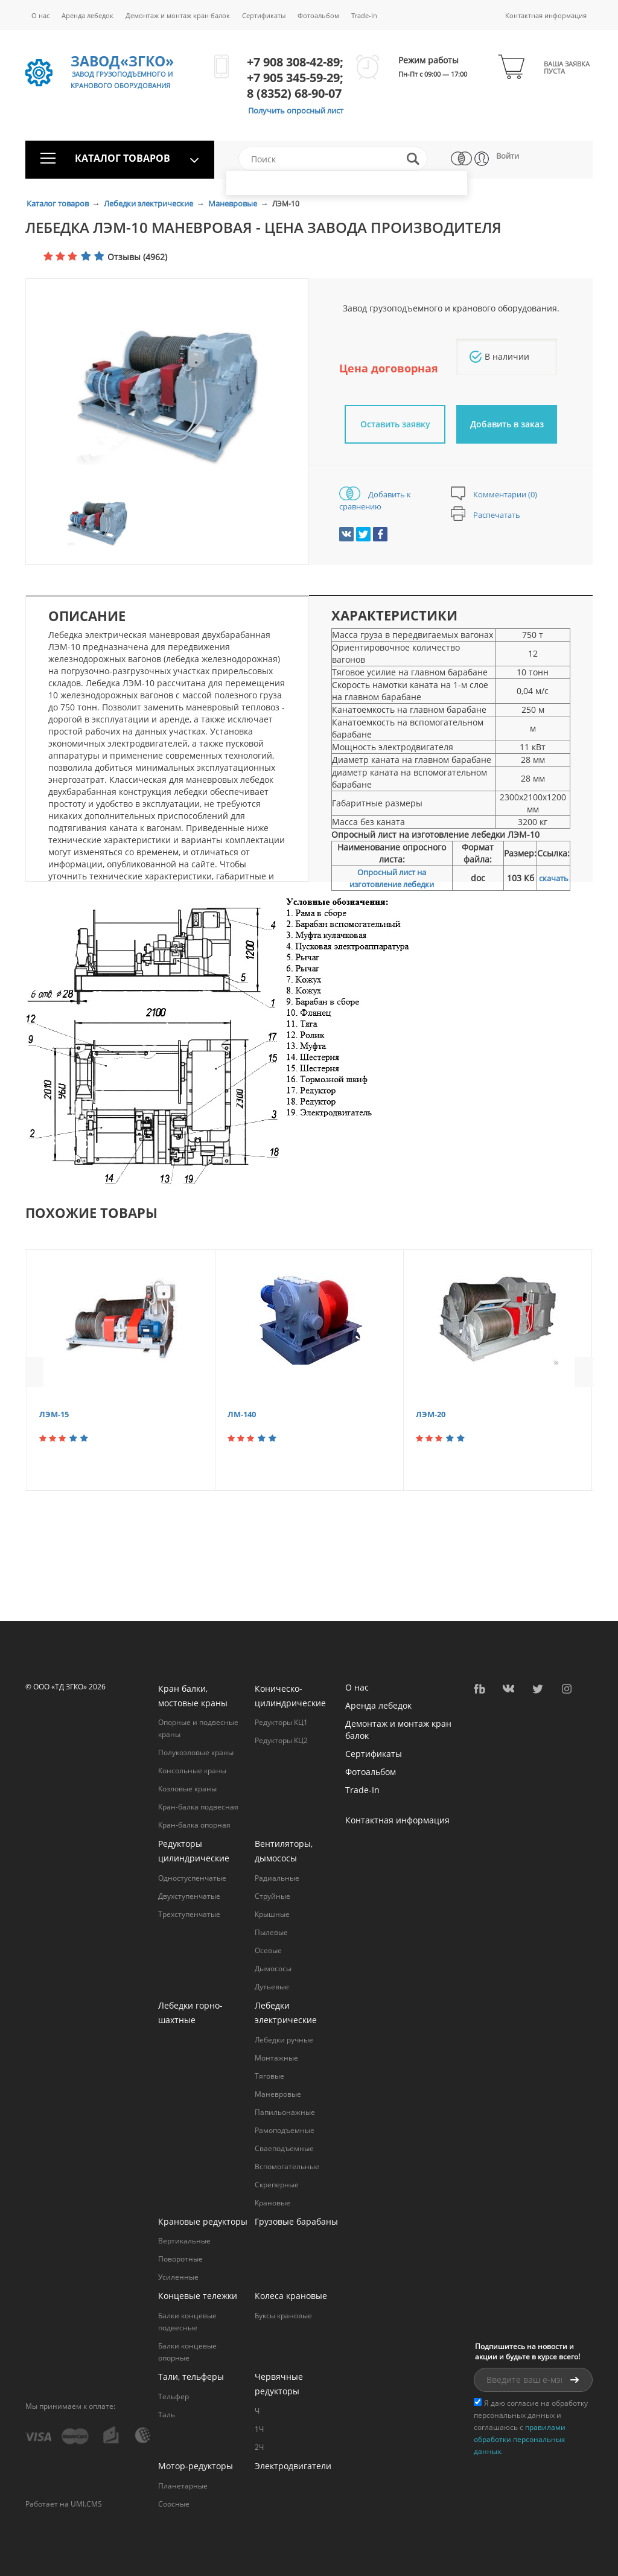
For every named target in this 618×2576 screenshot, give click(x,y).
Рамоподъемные (284, 2130)
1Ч (259, 2429)
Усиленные (178, 2277)
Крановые (272, 2203)
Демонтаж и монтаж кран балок (178, 15)
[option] (167, 396)
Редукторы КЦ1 (281, 1722)
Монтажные (276, 2058)
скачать (554, 878)
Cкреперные (277, 2184)
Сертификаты (263, 15)
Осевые (268, 1950)
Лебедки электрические (149, 203)
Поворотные (180, 2259)
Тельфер (173, 2396)
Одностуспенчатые (192, 1878)
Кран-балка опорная (194, 1825)
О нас (40, 15)
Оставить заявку (395, 424)
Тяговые (269, 2076)
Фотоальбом (318, 15)
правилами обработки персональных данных (519, 2439)
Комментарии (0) (494, 494)
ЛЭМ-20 (430, 1414)
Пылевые (271, 1932)
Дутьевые (272, 1986)
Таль (166, 2414)
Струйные (272, 1896)
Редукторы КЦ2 (281, 1740)
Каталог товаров (59, 203)
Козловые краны (187, 1789)
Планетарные (183, 2486)
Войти (507, 155)
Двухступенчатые (189, 1896)
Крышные (272, 1914)
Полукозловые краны (196, 1752)
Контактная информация (546, 15)
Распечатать (485, 514)
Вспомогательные (287, 2166)
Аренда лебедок (87, 15)
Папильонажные (285, 2112)
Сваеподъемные (284, 2148)
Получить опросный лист (295, 110)
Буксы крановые (283, 2315)
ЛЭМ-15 (54, 1414)
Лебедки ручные (284, 2040)
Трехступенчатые (189, 1914)
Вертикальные (184, 2241)
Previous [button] (34, 1372)
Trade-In (364, 15)
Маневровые (233, 203)
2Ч (259, 2447)
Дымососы (273, 1968)
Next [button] (584, 1372)
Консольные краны (192, 1770)
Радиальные (277, 1878)
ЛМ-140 (242, 1414)
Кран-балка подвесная (198, 1807)
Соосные (174, 2504)
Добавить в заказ (507, 424)
